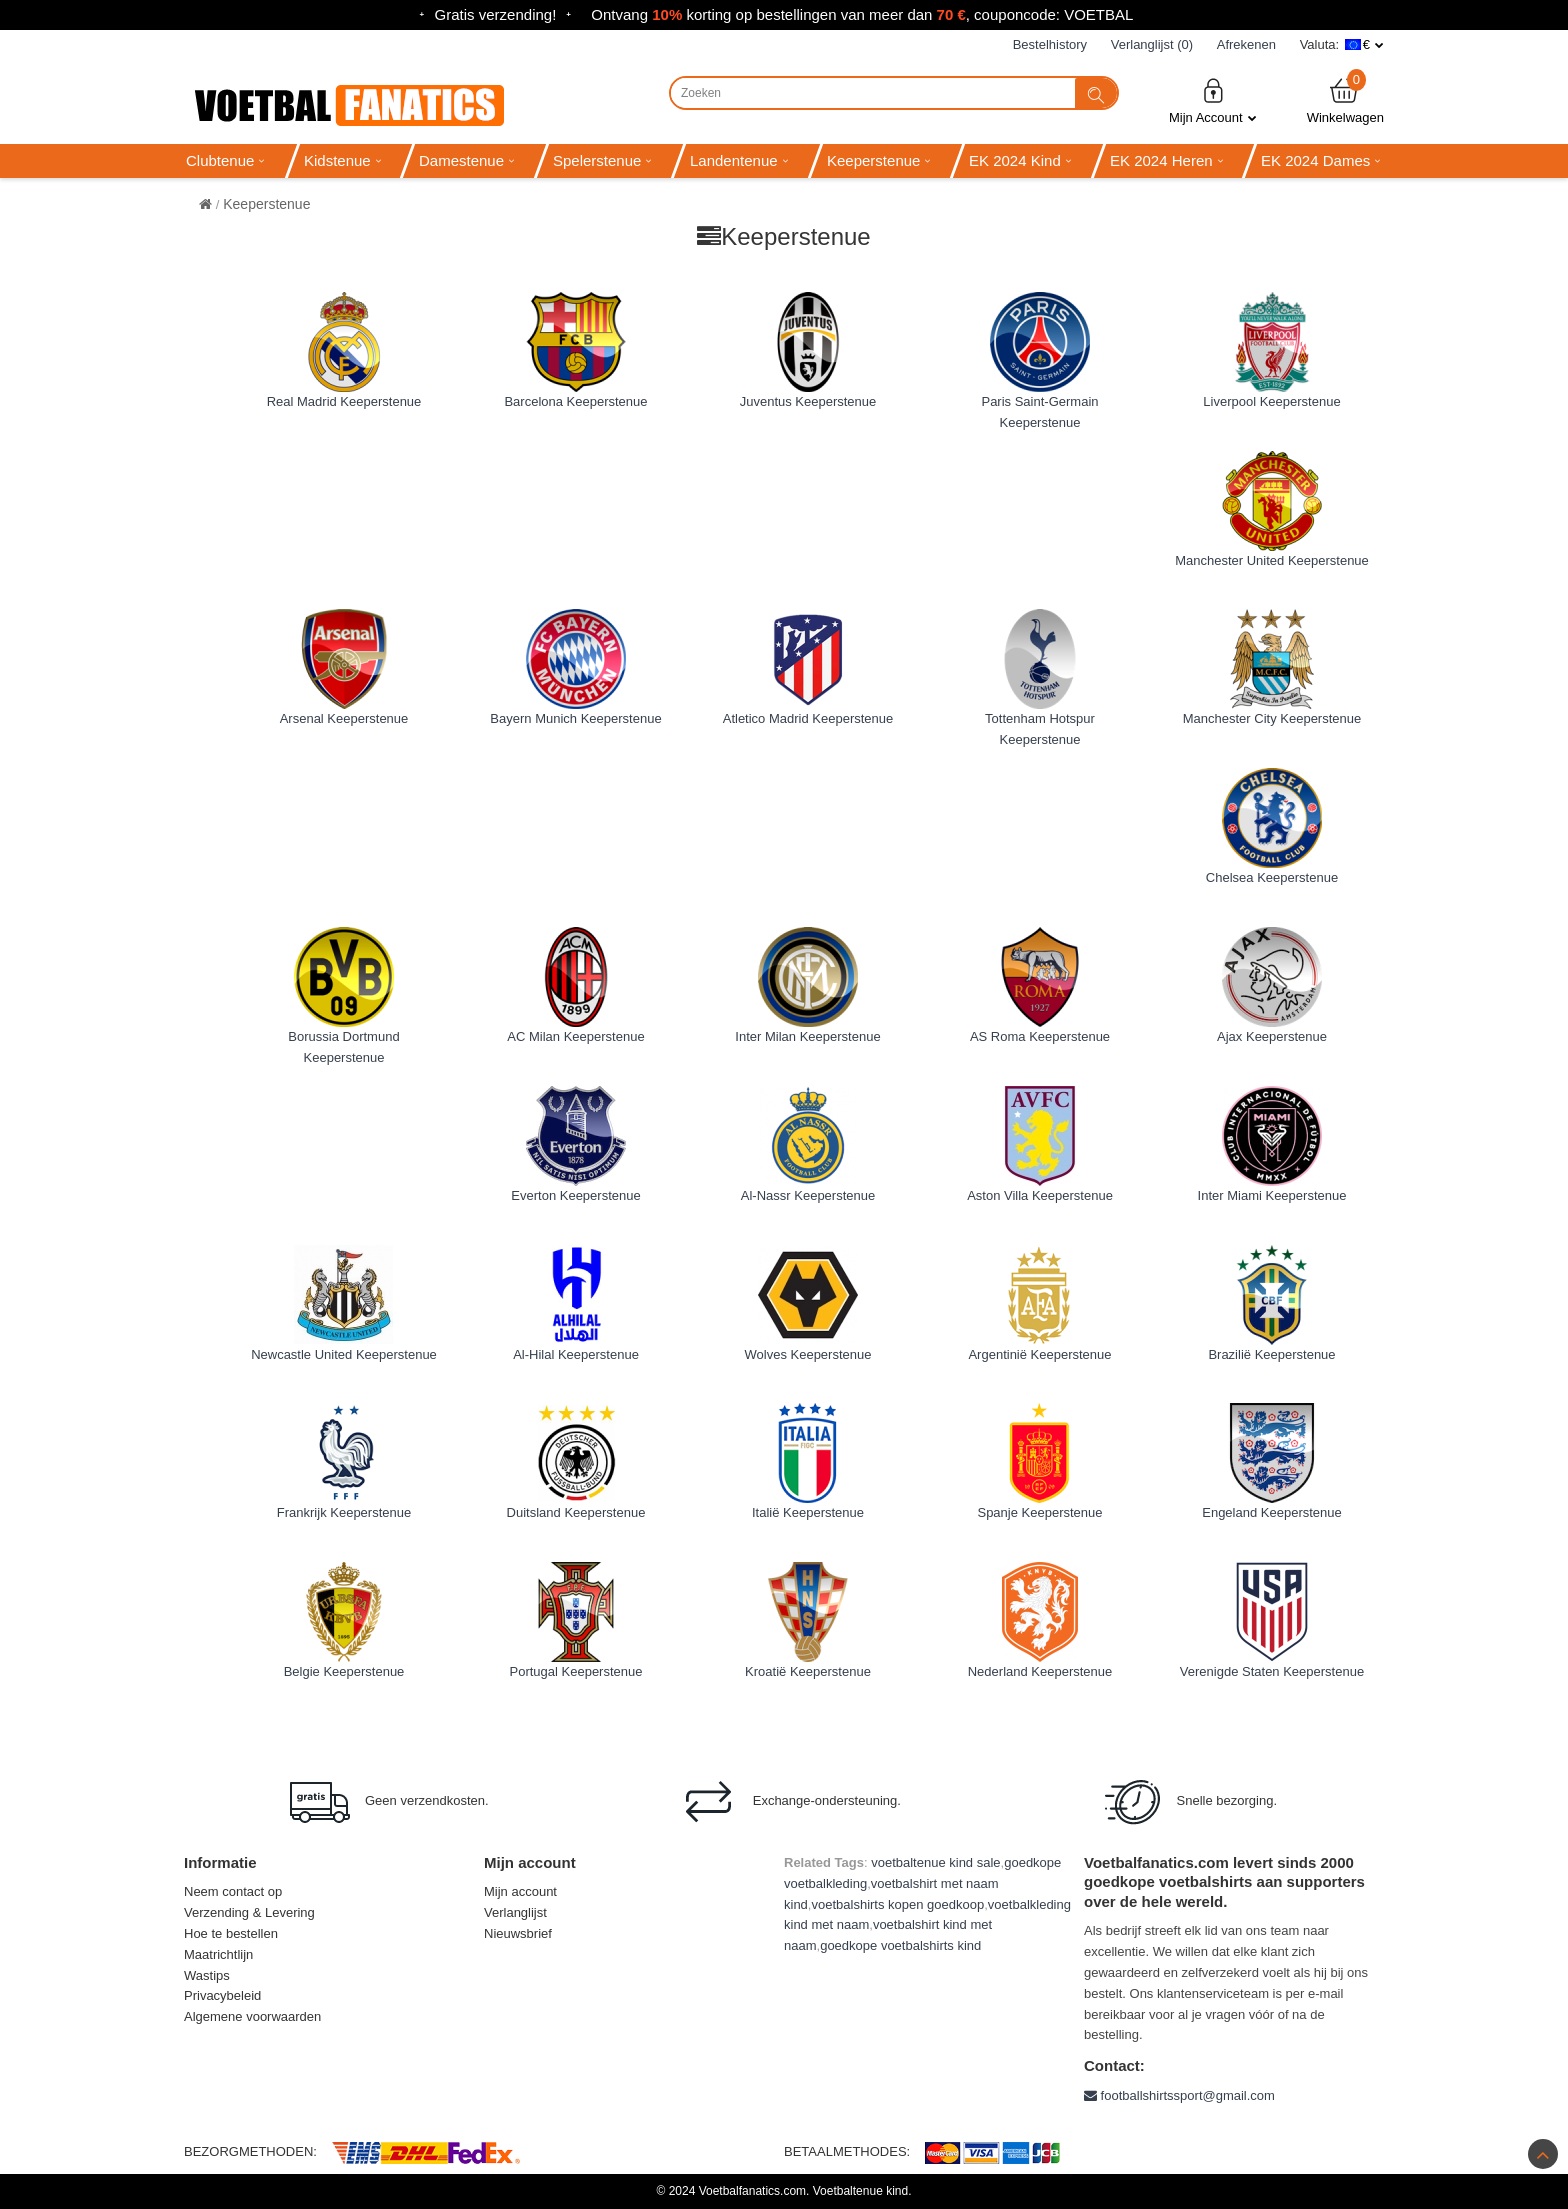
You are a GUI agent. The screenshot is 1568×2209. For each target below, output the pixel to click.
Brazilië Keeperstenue (1271, 1354)
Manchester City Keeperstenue (1272, 718)
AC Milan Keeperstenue (575, 1036)
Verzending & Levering (249, 1912)
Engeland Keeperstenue (1272, 1512)
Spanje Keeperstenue (1039, 1512)
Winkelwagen (1345, 100)
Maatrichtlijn (218, 1954)
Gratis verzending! (496, 14)
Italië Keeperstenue (808, 1512)
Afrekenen (1246, 44)
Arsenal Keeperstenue (344, 718)
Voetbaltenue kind (860, 2191)
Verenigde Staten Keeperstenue (1272, 1671)
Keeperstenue (266, 204)
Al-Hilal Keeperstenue (576, 1354)
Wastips (207, 1975)
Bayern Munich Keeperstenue (575, 718)
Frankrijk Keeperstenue (344, 1512)
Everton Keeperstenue (575, 1195)
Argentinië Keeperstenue (1039, 1354)
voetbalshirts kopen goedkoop (897, 1904)
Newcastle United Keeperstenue (344, 1354)
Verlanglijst (515, 1912)
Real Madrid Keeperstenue (344, 401)
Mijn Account (1213, 100)
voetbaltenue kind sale (935, 1862)
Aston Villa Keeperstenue (1040, 1195)
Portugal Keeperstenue (576, 1671)
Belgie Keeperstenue (344, 1671)
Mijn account (520, 1891)
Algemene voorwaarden (252, 2016)
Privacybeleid (222, 1995)
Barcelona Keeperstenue (575, 401)
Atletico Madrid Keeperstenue (808, 718)
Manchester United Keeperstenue (1272, 560)
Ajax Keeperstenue (1272, 1036)
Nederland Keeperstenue (1040, 1671)
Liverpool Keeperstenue (1271, 401)
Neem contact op (233, 1891)
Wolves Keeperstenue (808, 1354)
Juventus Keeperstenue (808, 401)
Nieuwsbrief (518, 1933)
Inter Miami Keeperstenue (1272, 1195)
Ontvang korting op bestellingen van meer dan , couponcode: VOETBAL (862, 14)
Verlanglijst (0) (1152, 44)
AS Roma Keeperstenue (1040, 1036)
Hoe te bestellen (231, 1933)
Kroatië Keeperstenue (808, 1671)
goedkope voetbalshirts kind (900, 1945)
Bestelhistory (1050, 44)
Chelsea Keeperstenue (1272, 877)
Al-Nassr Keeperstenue (808, 1195)
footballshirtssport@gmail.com (1179, 2095)
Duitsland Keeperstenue (576, 1512)
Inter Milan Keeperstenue (807, 1036)
